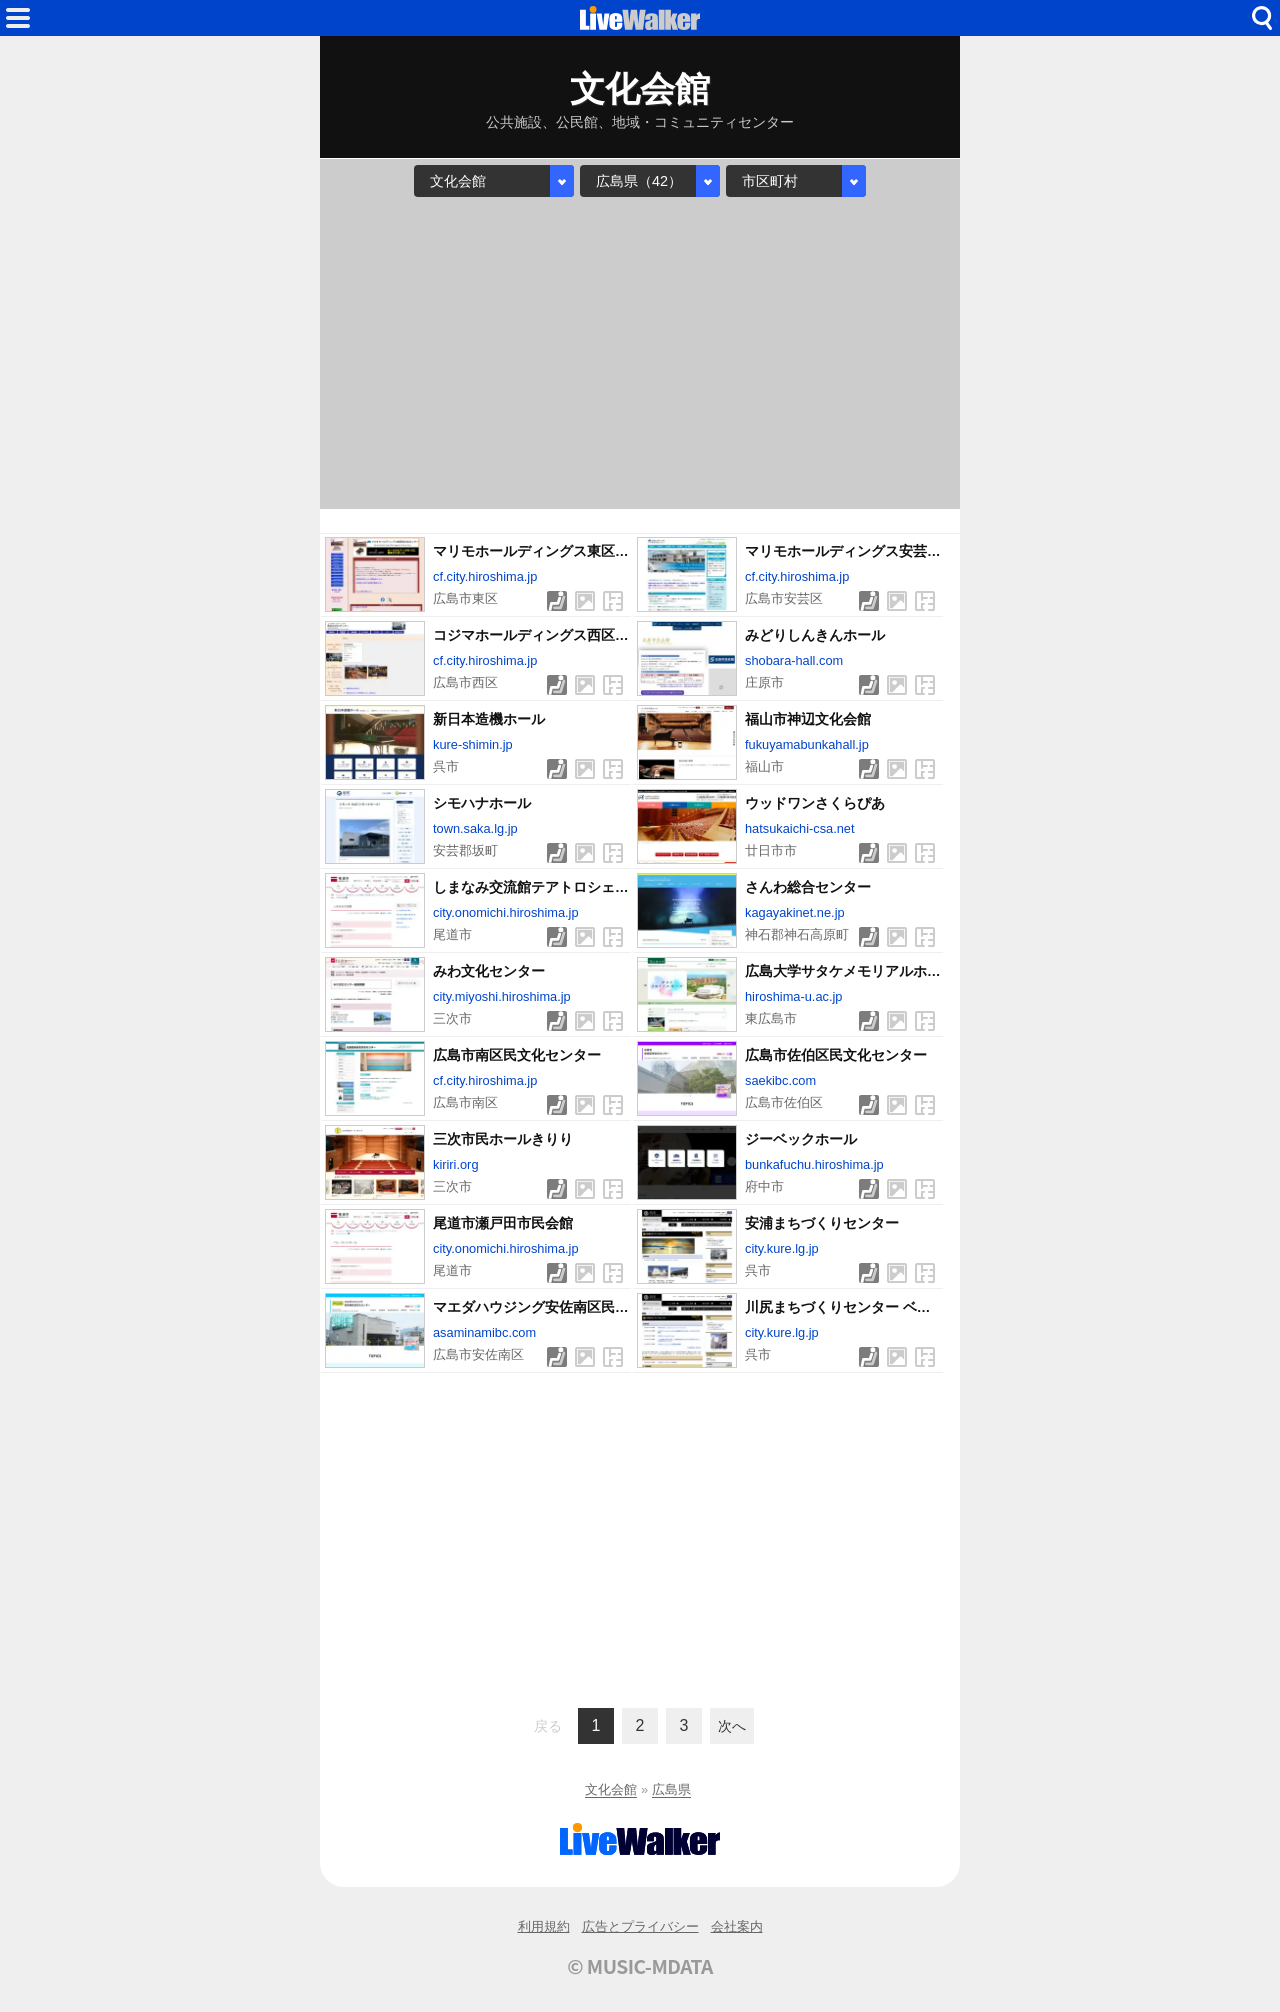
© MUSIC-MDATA (640, 1966)
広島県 (671, 1789)
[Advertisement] (640, 353)
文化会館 (611, 1789)
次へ (732, 1726)
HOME (640, 18)
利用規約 (544, 1926)
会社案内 (737, 1926)
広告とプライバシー (640, 1926)
